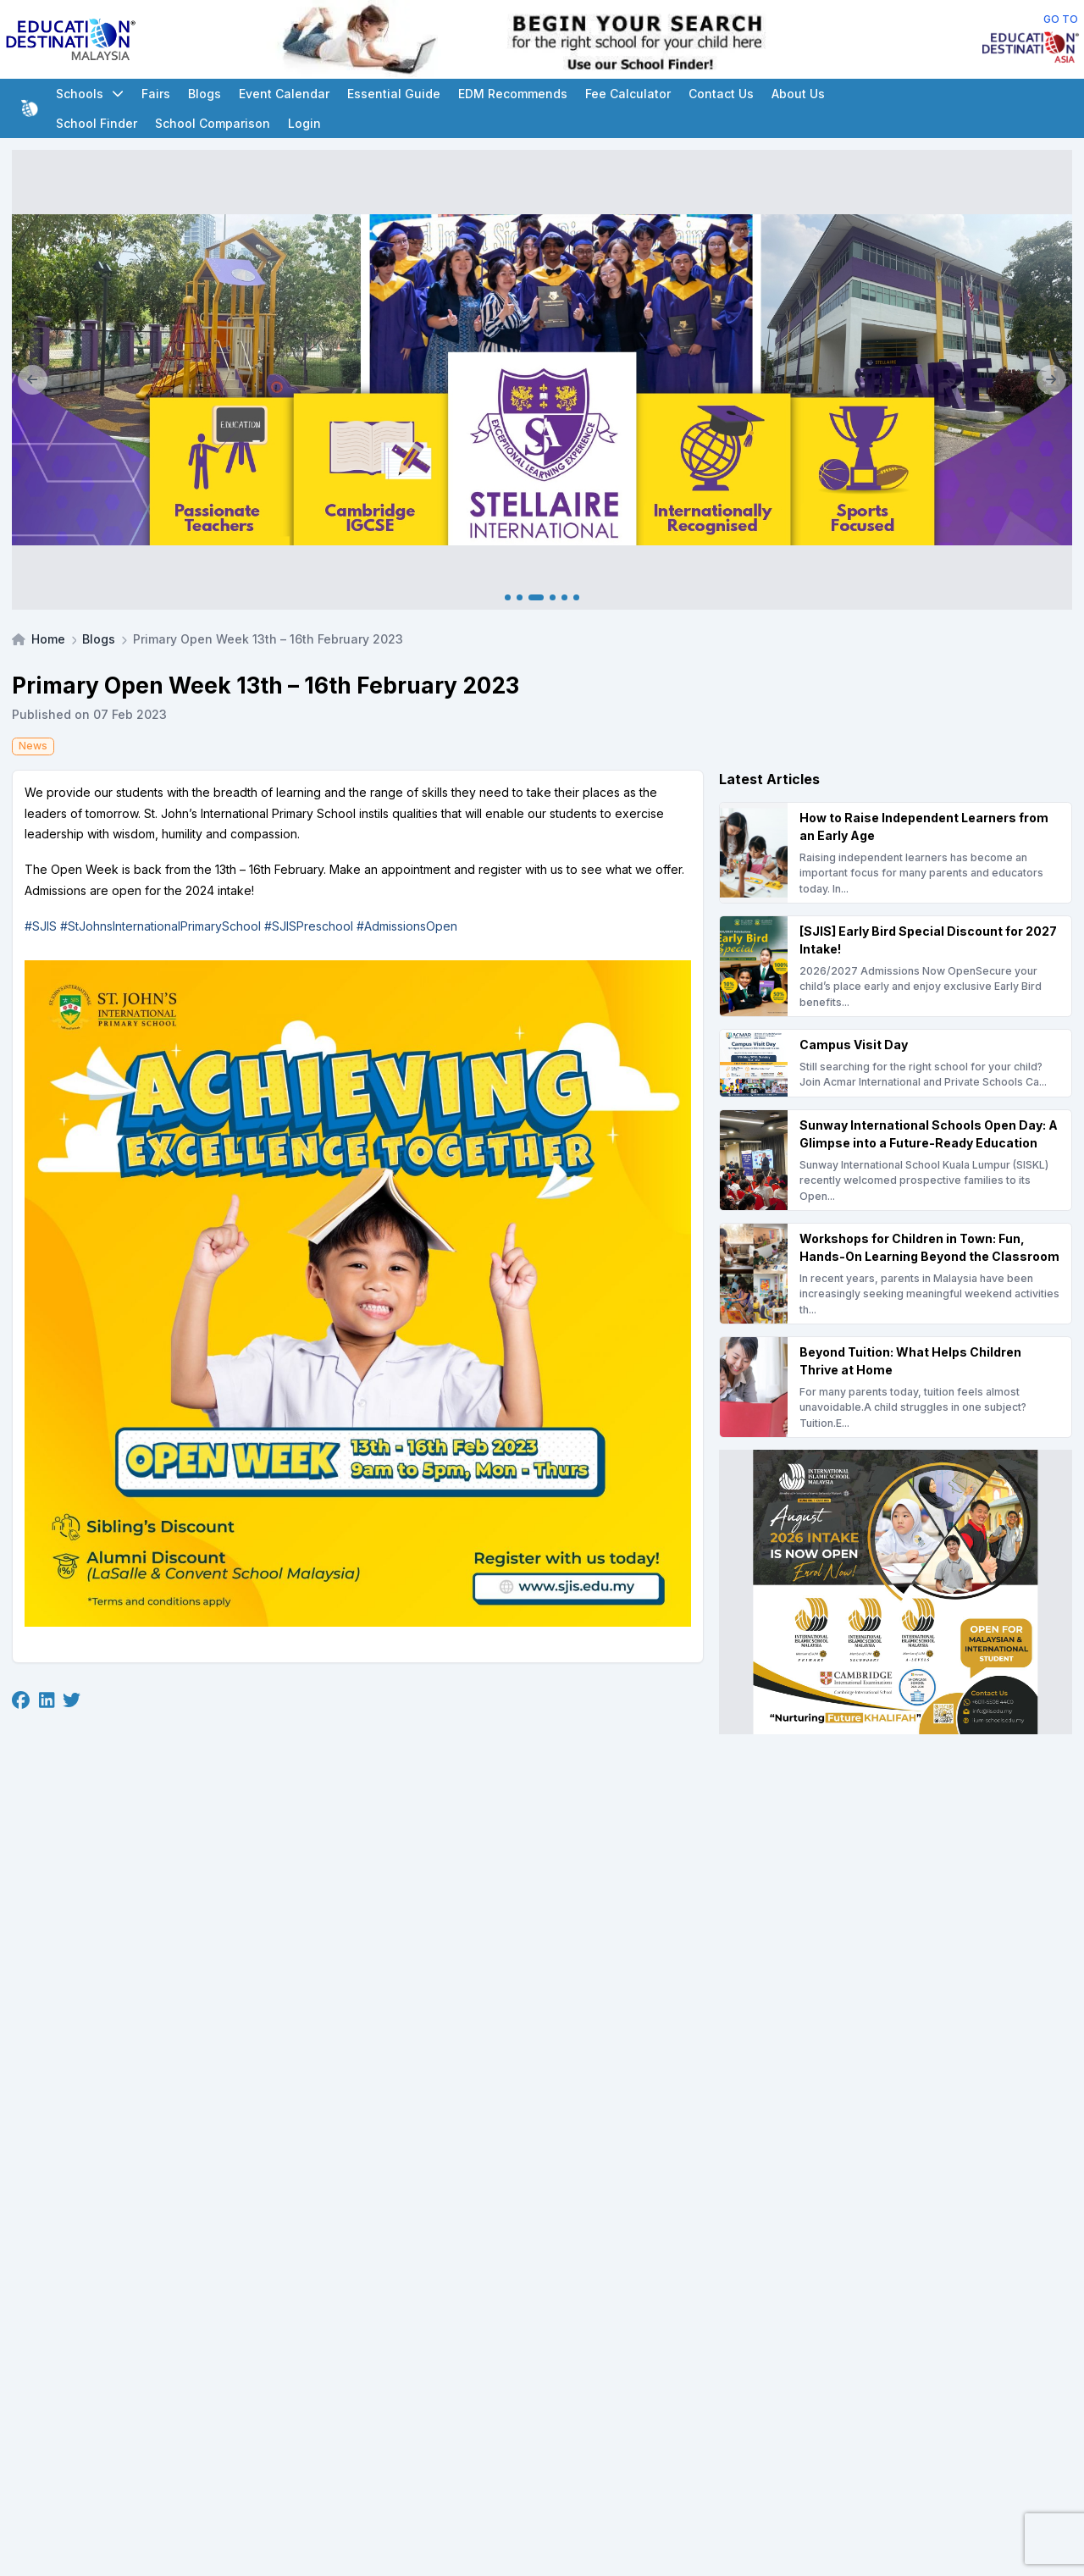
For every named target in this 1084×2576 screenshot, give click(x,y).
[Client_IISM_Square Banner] (895, 1592)
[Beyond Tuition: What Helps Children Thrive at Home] (895, 1387)
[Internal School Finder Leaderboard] (559, 39)
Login (304, 123)
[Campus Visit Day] (895, 1063)
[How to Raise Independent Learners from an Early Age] (895, 853)
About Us (798, 93)
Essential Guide (393, 93)
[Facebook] (21, 1700)
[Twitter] (71, 1700)
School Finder (96, 123)
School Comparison (212, 123)
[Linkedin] (46, 1700)
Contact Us (721, 93)
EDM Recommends (512, 93)
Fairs (155, 93)
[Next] (1051, 380)
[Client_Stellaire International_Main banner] (542, 380)
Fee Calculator (628, 93)
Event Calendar (284, 93)
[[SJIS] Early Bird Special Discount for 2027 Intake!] (895, 966)
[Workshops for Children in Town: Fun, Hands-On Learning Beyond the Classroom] (895, 1273)
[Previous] (32, 380)
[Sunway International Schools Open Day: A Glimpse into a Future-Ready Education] (895, 1160)
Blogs (204, 93)
